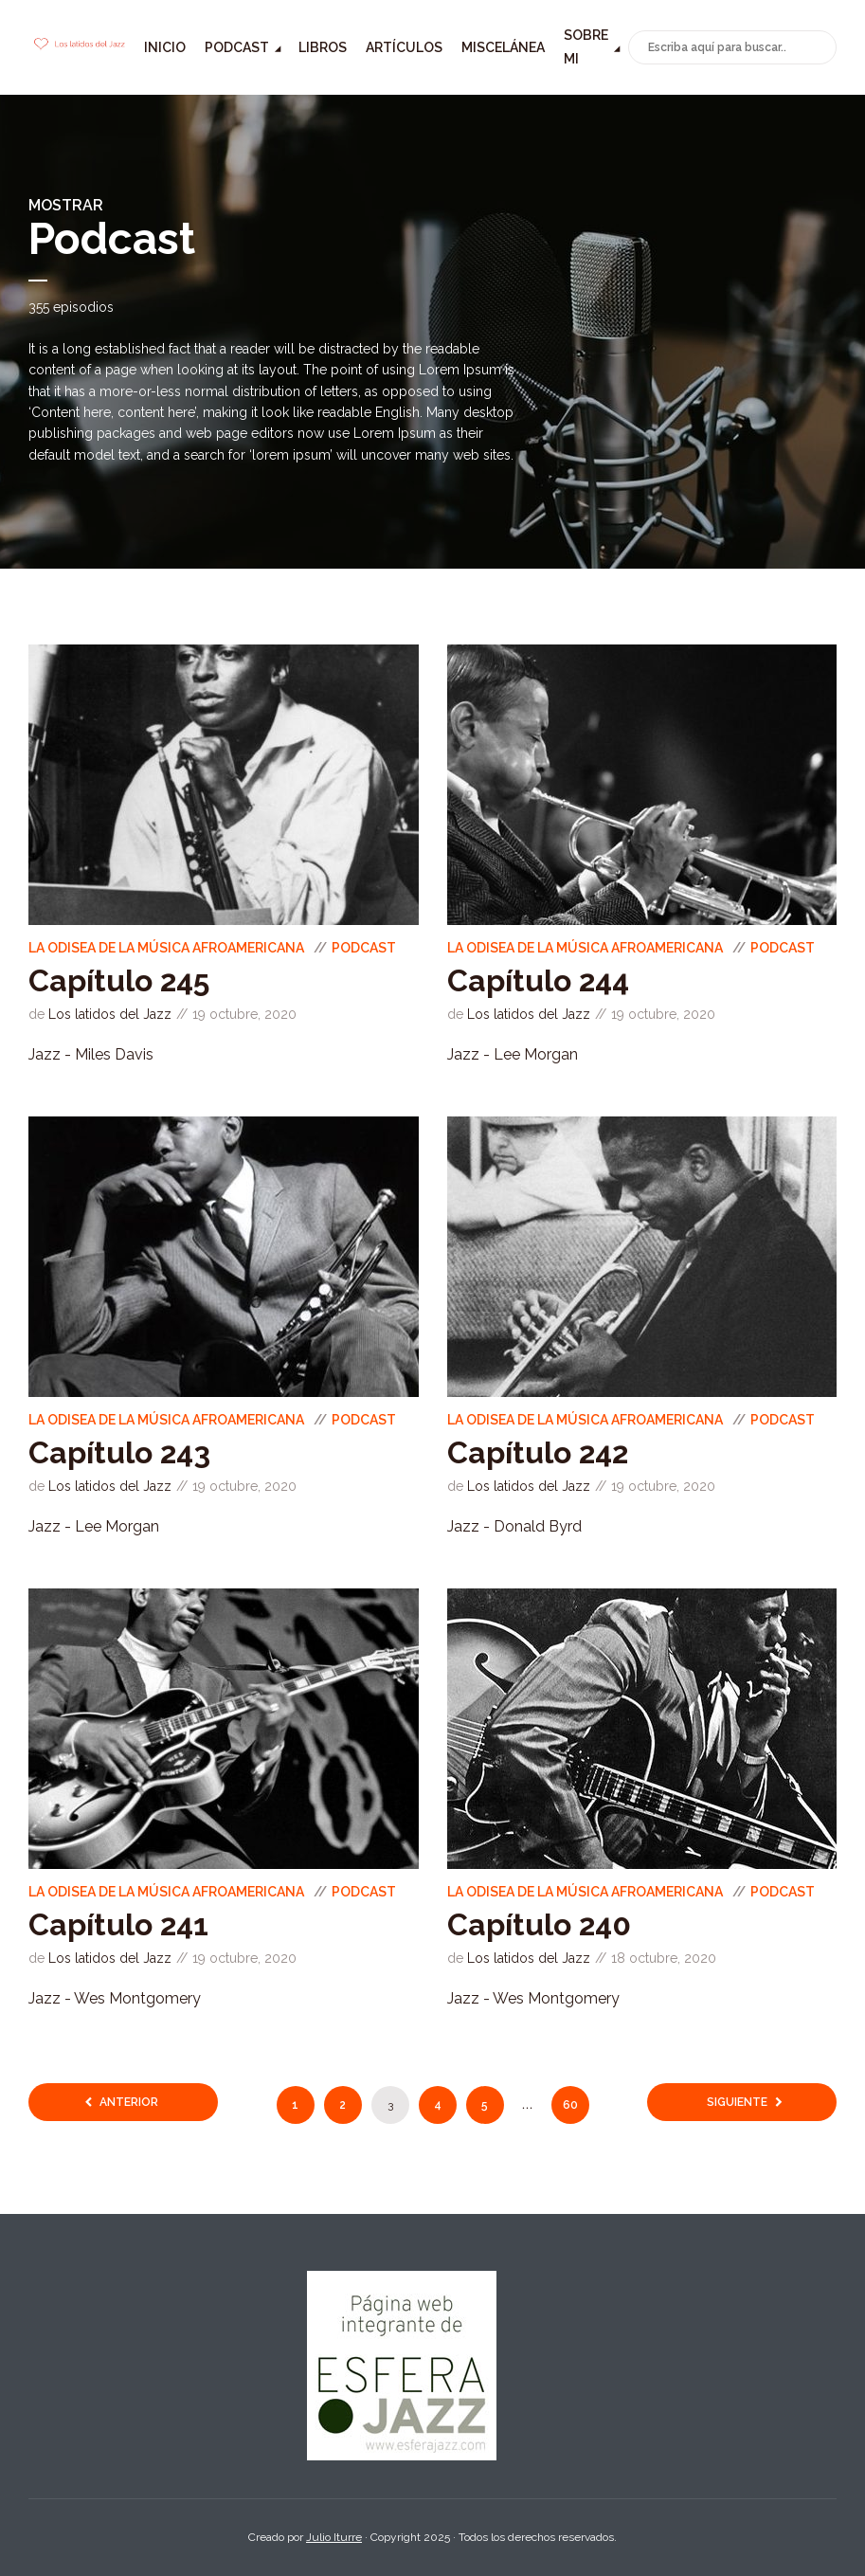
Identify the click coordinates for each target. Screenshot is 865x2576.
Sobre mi (586, 46)
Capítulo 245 (118, 980)
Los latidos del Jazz (109, 1014)
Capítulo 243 (119, 1452)
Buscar (818, 48)
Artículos (404, 47)
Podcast (237, 47)
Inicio (165, 47)
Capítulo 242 (537, 1452)
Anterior (128, 2102)
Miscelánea (503, 47)
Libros (322, 47)
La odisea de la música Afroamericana (166, 947)
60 (570, 2105)
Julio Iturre (334, 2537)
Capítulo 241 (118, 1924)
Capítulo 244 (538, 980)
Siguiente (737, 2102)
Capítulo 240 (539, 1924)
